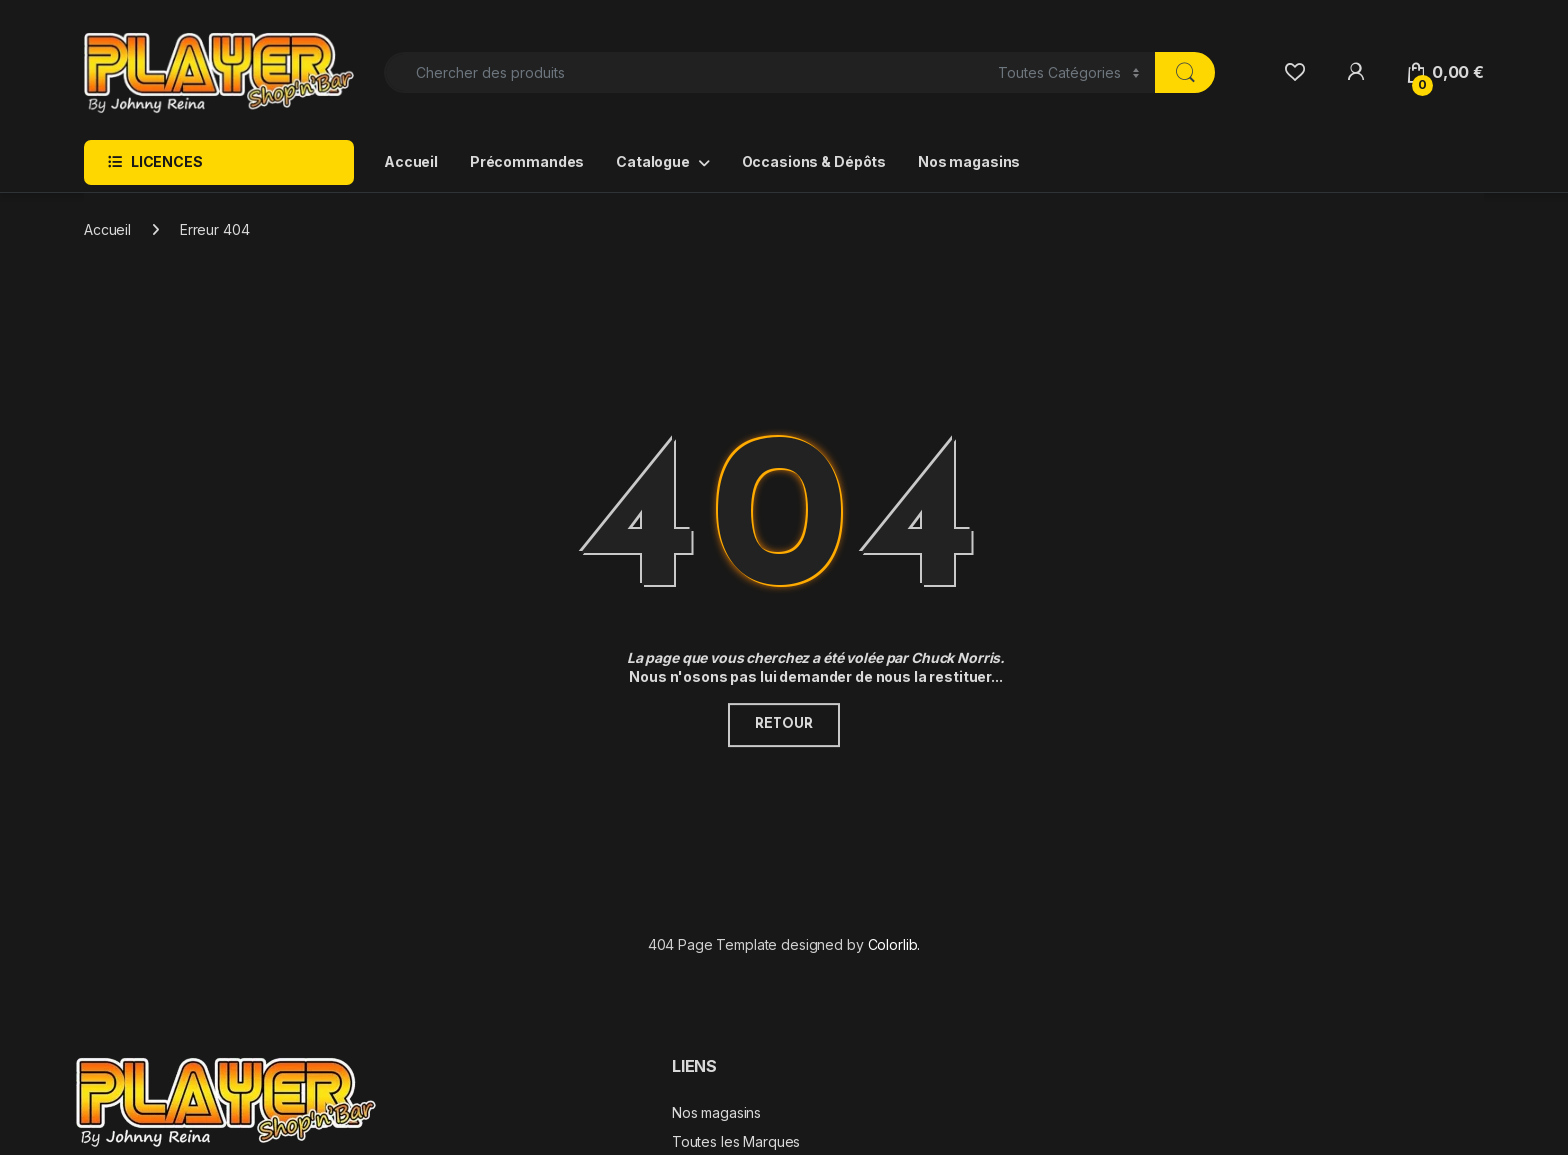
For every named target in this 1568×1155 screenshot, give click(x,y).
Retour (783, 724)
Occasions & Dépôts (814, 161)
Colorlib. (894, 944)
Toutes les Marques (736, 1141)
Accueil (411, 161)
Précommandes (527, 161)
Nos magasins (969, 161)
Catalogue (653, 161)
